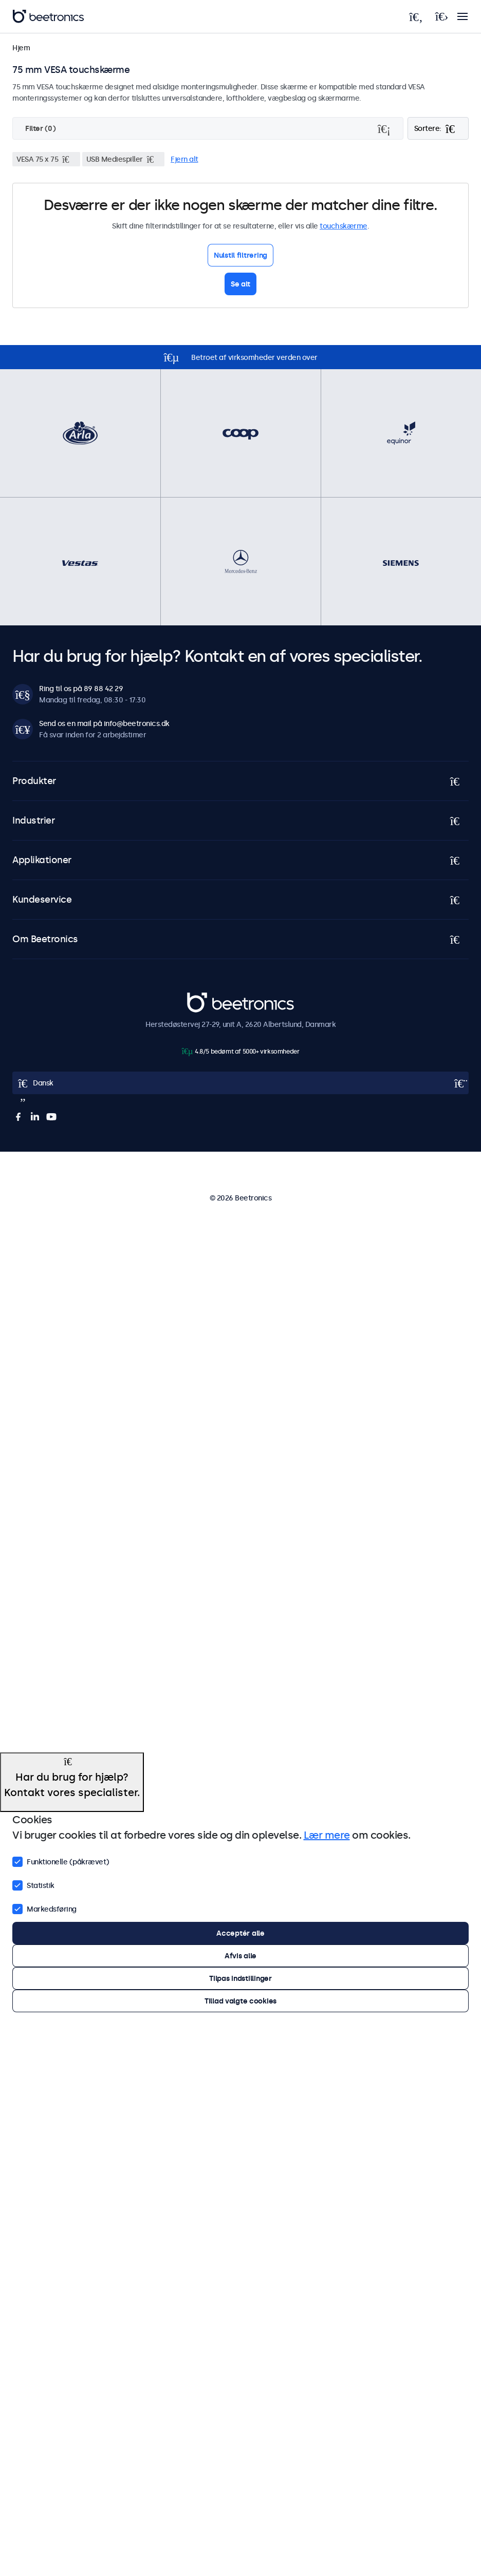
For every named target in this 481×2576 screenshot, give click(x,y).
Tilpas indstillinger (240, 1978)
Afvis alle (240, 1955)
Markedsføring (44, 1908)
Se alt (240, 284)
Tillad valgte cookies (240, 2001)
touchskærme (343, 226)
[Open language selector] (240, 1083)
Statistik (33, 1884)
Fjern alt (184, 159)
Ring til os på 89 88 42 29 (81, 688)
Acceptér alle (240, 1933)
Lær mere (327, 1835)
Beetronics (205, 997)
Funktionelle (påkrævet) (60, 1860)
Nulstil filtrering (240, 255)
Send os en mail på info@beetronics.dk (104, 723)
